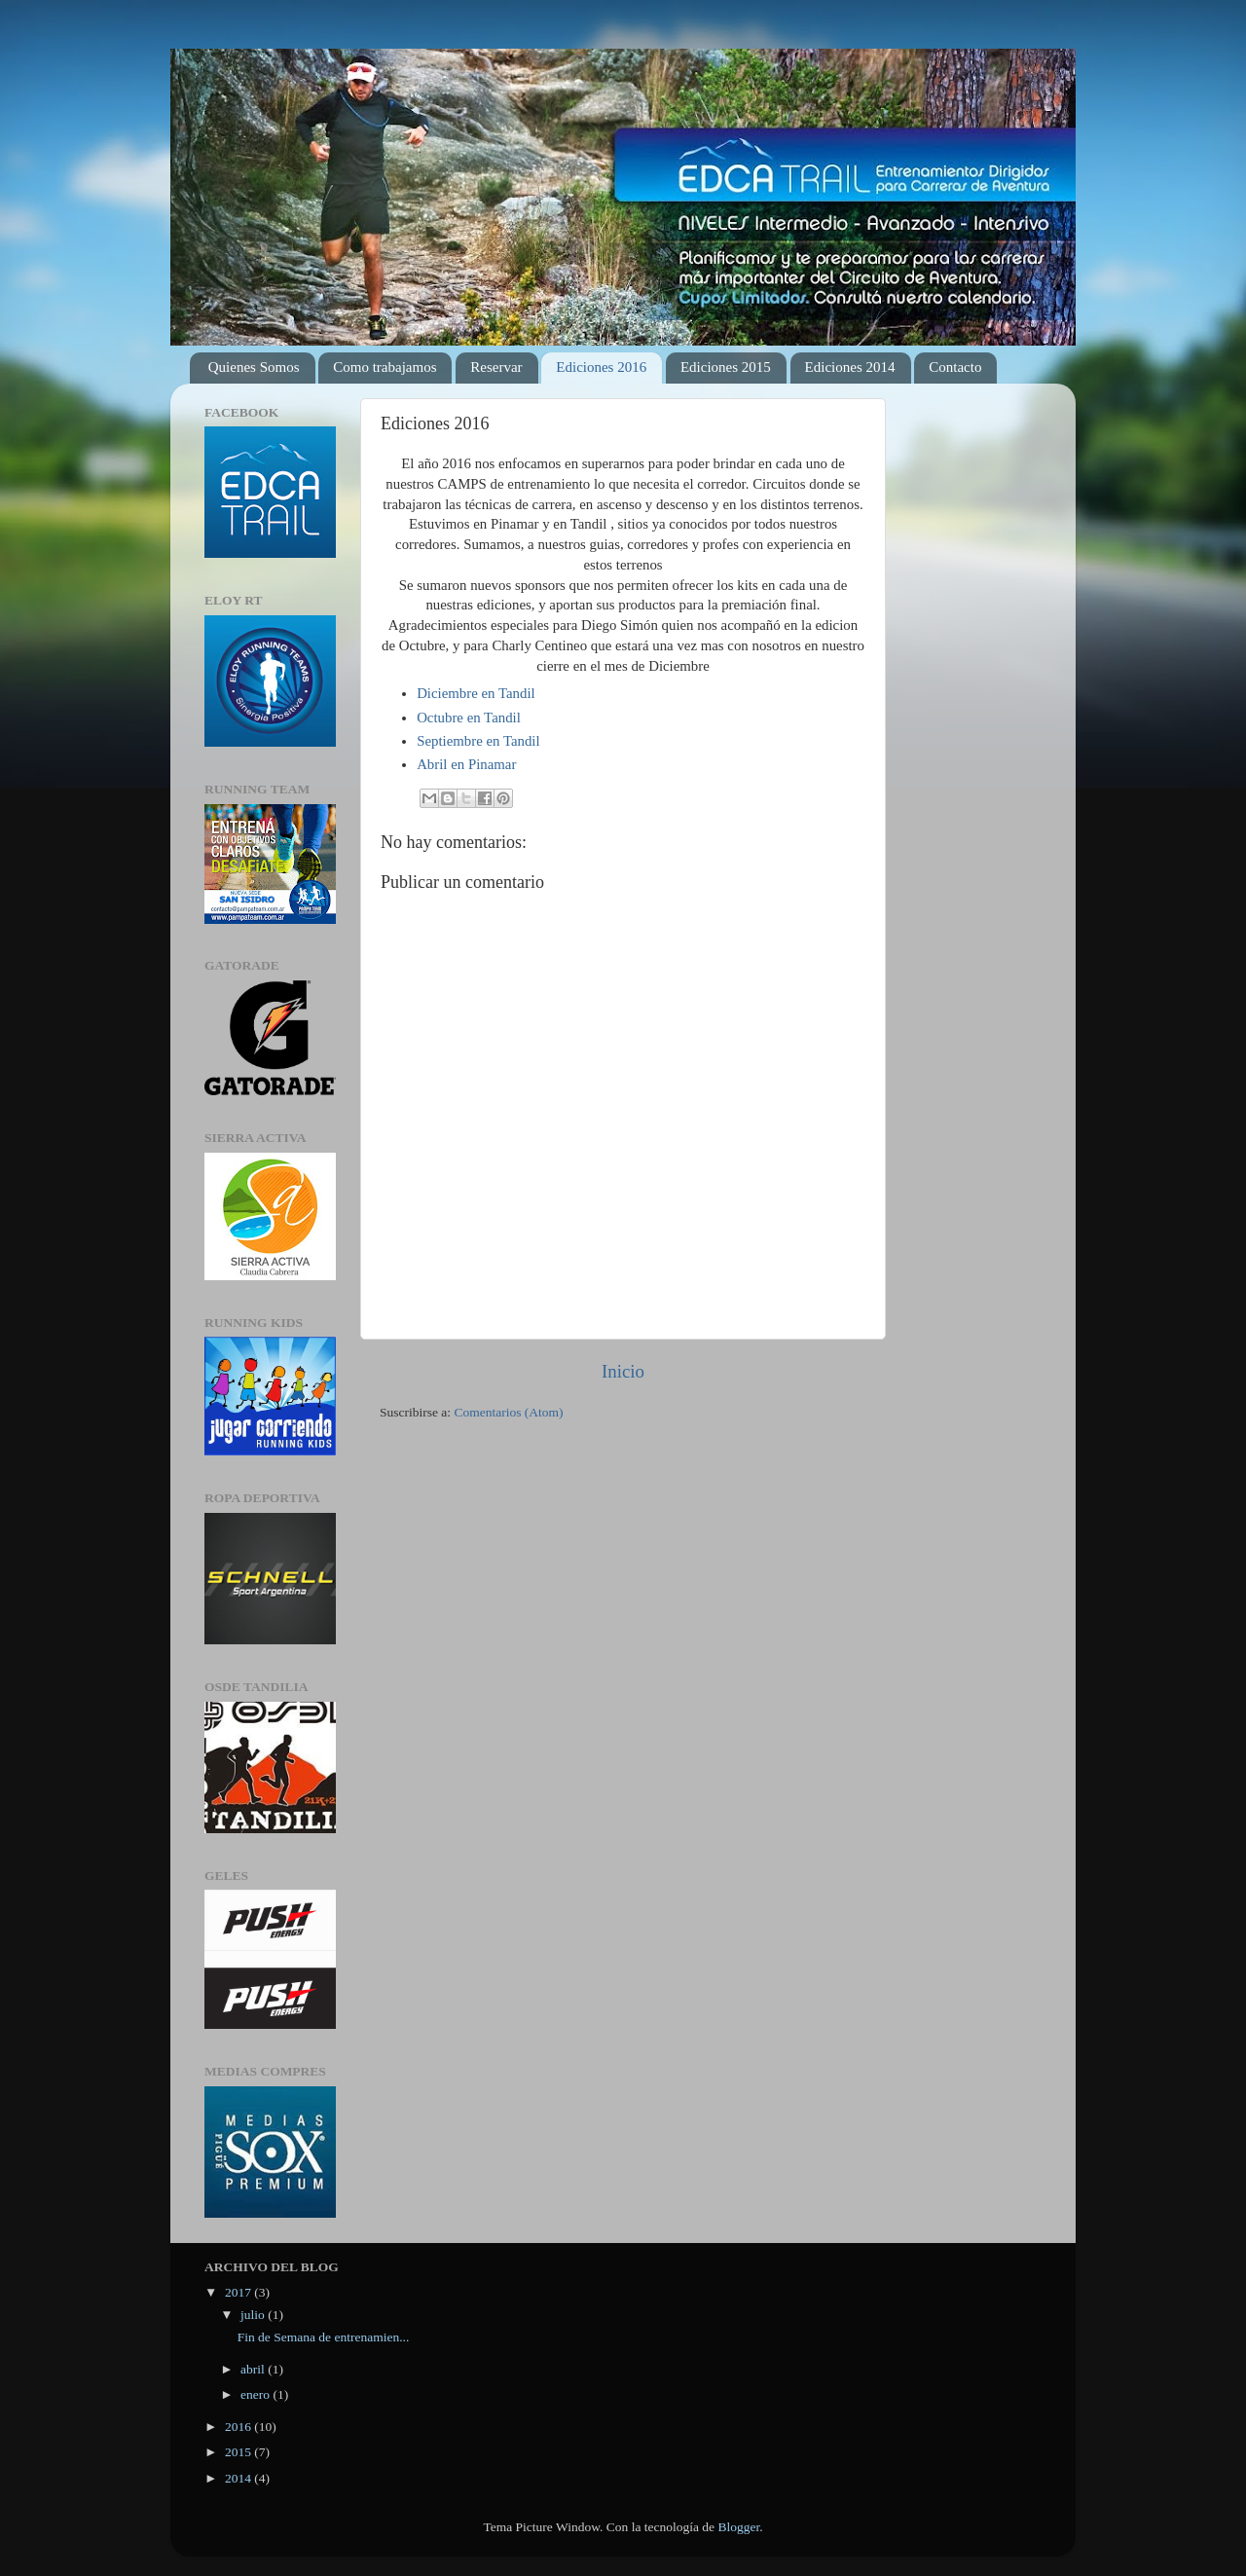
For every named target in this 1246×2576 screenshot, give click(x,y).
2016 (239, 2426)
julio (254, 2314)
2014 (239, 2478)
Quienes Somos (254, 367)
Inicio (623, 1371)
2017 (239, 2292)
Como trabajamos (384, 367)
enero (256, 2394)
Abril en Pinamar (466, 764)
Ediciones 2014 (850, 367)
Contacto (955, 367)
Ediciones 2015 (725, 367)
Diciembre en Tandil (476, 693)
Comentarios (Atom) (509, 1412)
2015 (239, 2452)
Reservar (496, 367)
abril (254, 2369)
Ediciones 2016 (601, 367)
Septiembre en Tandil (478, 741)
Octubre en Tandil (469, 717)
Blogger (738, 2527)
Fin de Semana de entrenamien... (324, 2337)
